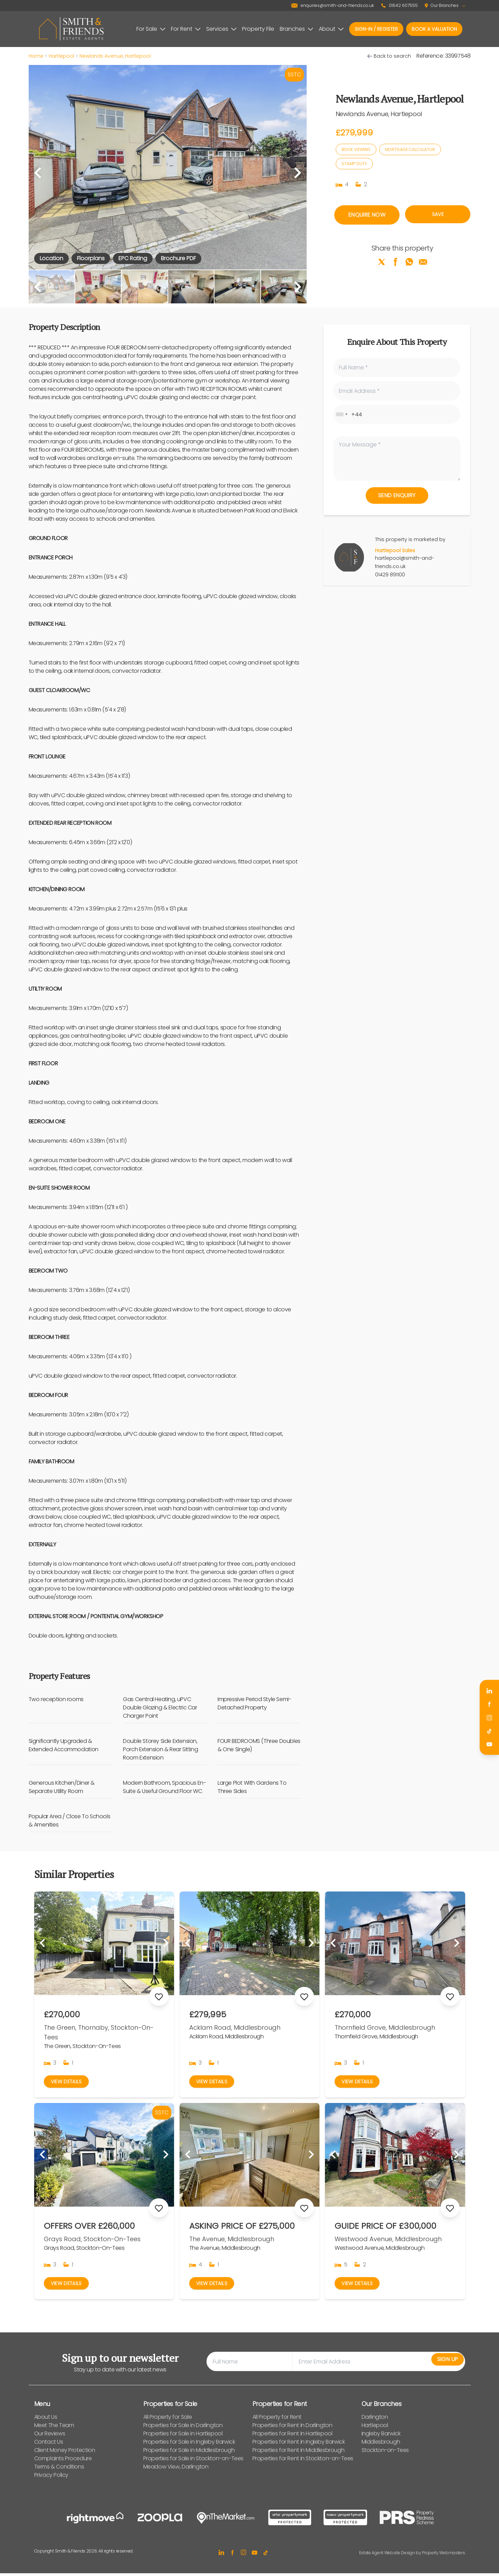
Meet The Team (54, 2428)
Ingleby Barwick (381, 2436)
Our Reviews (49, 2436)
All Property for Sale (167, 2420)
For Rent (186, 29)
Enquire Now (366, 215)
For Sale (150, 29)
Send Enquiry (397, 495)
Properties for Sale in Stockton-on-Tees (193, 2461)
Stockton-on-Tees (385, 2453)
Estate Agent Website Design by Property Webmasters (412, 2555)
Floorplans (91, 258)
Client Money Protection (64, 2453)
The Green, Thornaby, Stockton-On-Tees (99, 2032)
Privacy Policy (51, 2478)
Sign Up (440, 2364)
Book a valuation (434, 29)
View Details (68, 2082)
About (331, 29)
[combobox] (341, 414)
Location (51, 258)
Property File (258, 29)
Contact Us (48, 2444)
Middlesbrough (381, 2444)
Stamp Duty (354, 164)
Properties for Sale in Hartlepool (183, 2436)
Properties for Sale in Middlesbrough (189, 2453)
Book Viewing (356, 149)
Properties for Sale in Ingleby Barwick (189, 2444)
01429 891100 (390, 574)
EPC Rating (132, 258)
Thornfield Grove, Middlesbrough (385, 2027)
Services (221, 29)
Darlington (375, 2420)
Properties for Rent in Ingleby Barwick (298, 2444)
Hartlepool (61, 56)
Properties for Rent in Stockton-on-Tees (302, 2461)
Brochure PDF (178, 258)
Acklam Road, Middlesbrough (234, 2027)
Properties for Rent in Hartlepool (292, 2436)
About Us (45, 2420)
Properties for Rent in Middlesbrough (298, 2453)
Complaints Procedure (63, 2461)
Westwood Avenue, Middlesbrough (388, 2240)
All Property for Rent (277, 2420)
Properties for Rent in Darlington (292, 2428)
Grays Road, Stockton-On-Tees (92, 2240)
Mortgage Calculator (410, 149)
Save (438, 215)
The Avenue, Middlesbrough (231, 2240)
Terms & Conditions (59, 2469)
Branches (296, 29)
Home (36, 56)
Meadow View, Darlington (176, 2469)
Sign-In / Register (376, 29)
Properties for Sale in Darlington (183, 2428)
